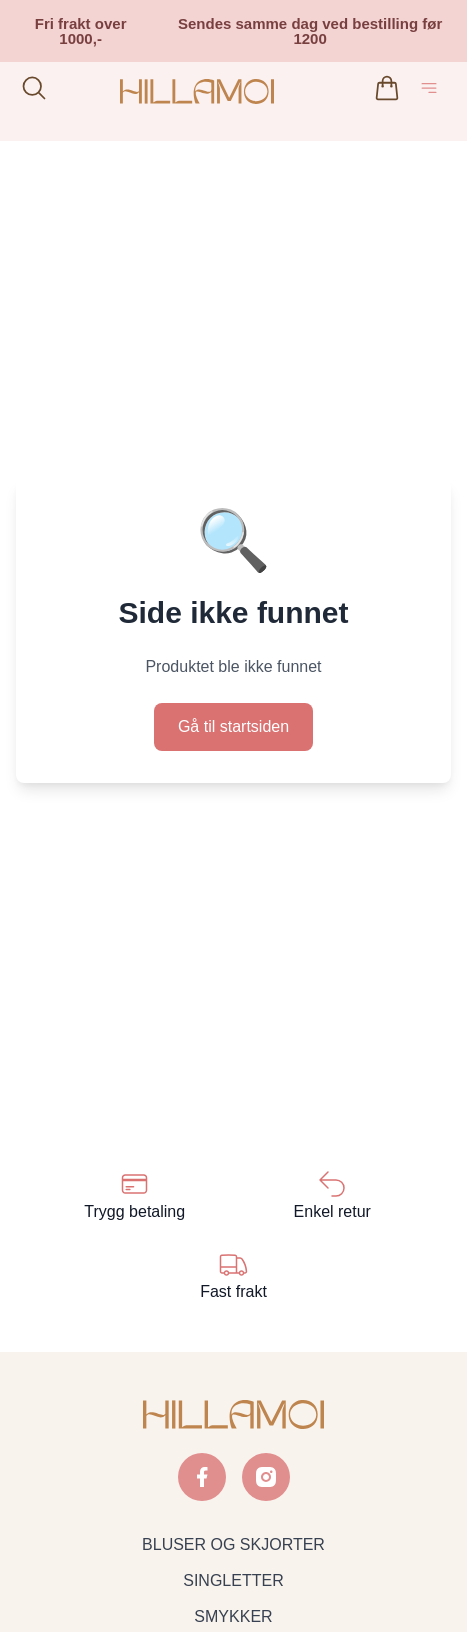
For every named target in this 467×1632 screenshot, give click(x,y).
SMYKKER (233, 1616)
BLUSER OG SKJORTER (233, 1544)
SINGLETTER (233, 1580)
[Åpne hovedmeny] (433, 91)
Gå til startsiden (233, 726)
